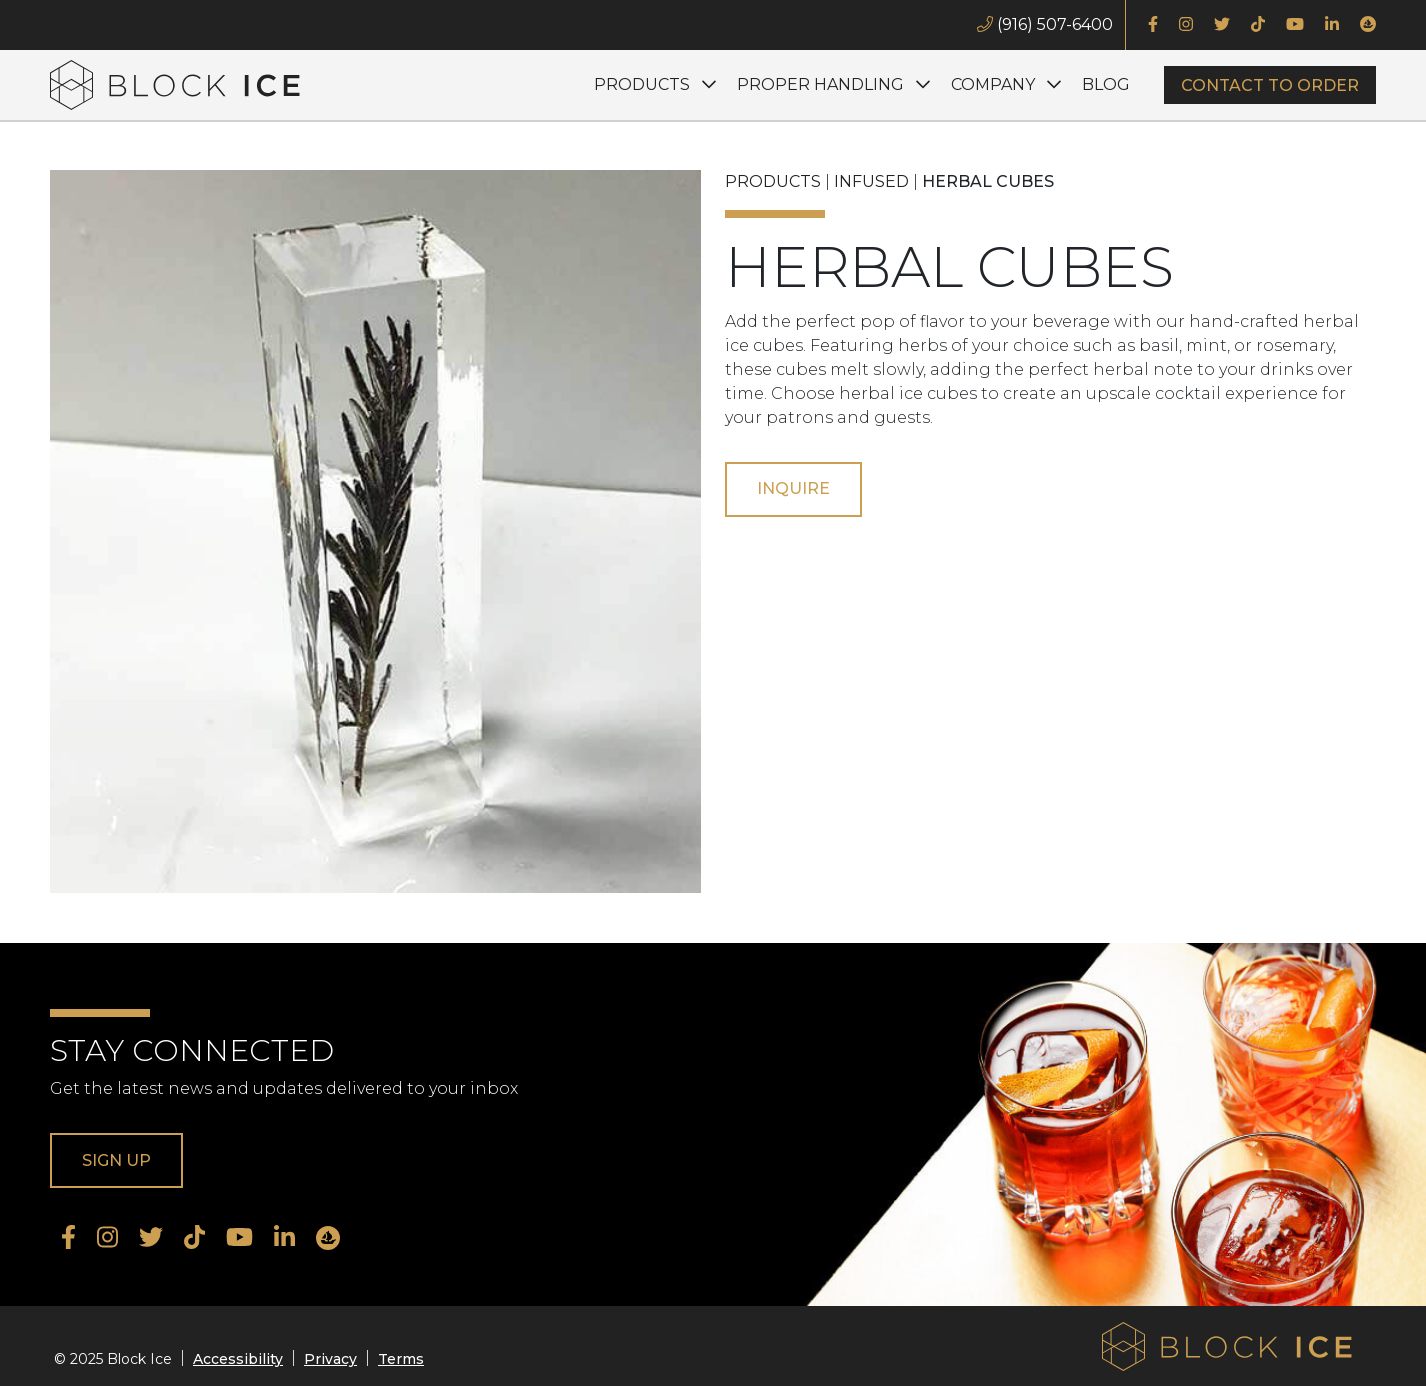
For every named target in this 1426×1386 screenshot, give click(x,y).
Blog (1106, 84)
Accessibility (238, 1359)
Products (642, 84)
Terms (401, 1359)
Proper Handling (820, 84)
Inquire (793, 488)
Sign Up (116, 1160)
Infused (871, 181)
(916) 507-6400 (1045, 24)
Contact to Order (1270, 85)
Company (993, 84)
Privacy (330, 1359)
